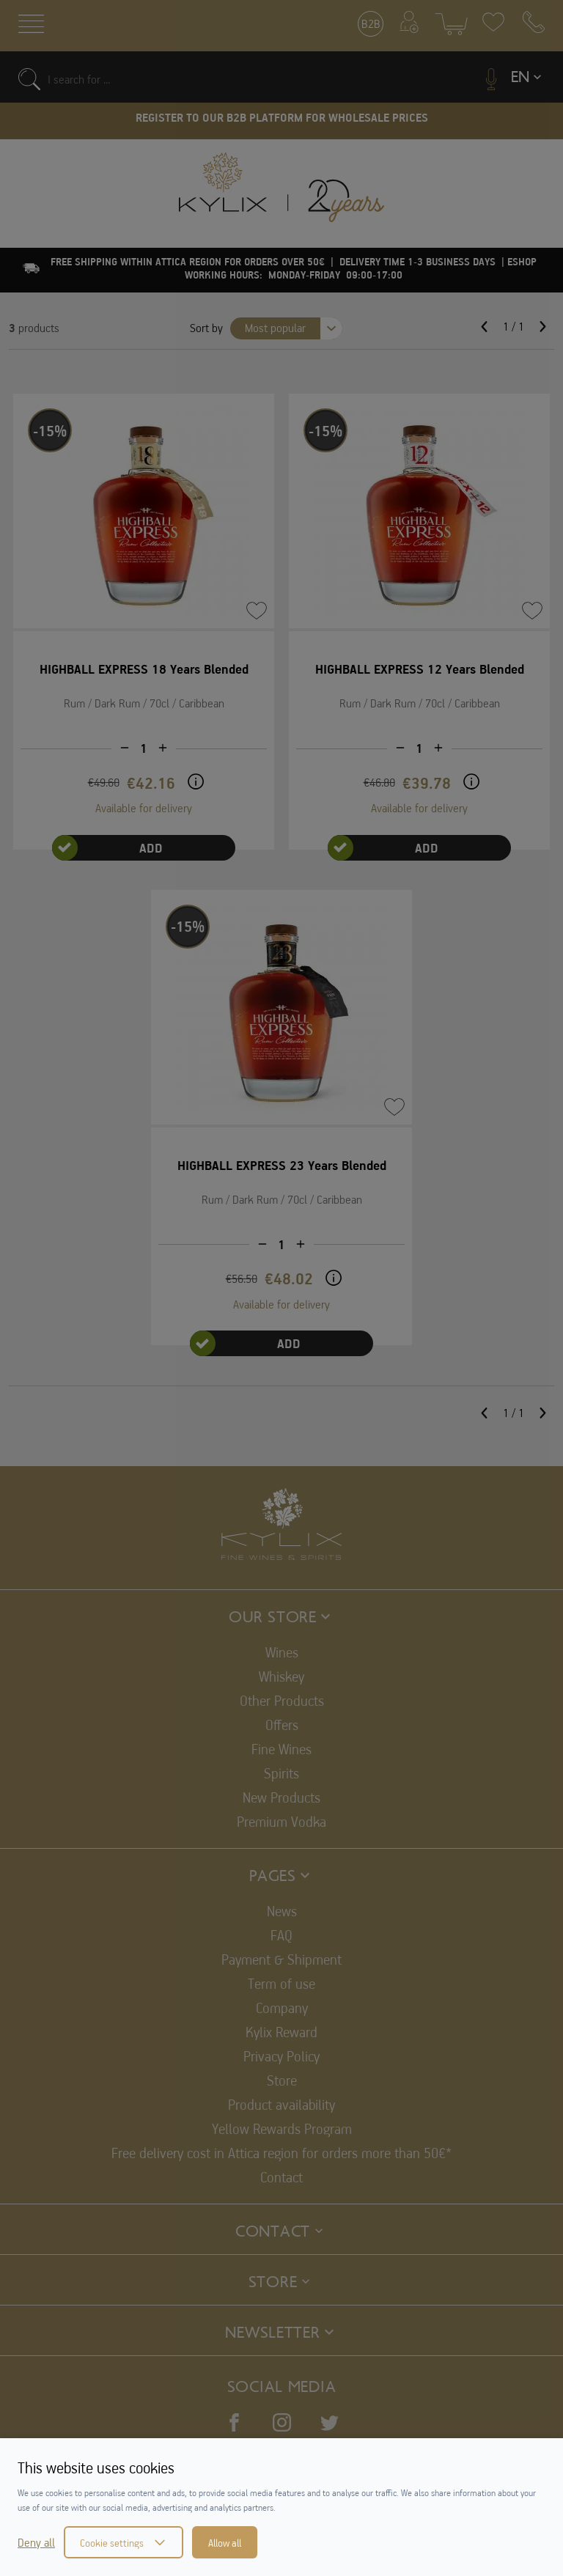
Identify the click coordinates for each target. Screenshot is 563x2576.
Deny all (36, 2542)
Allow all (224, 2542)
